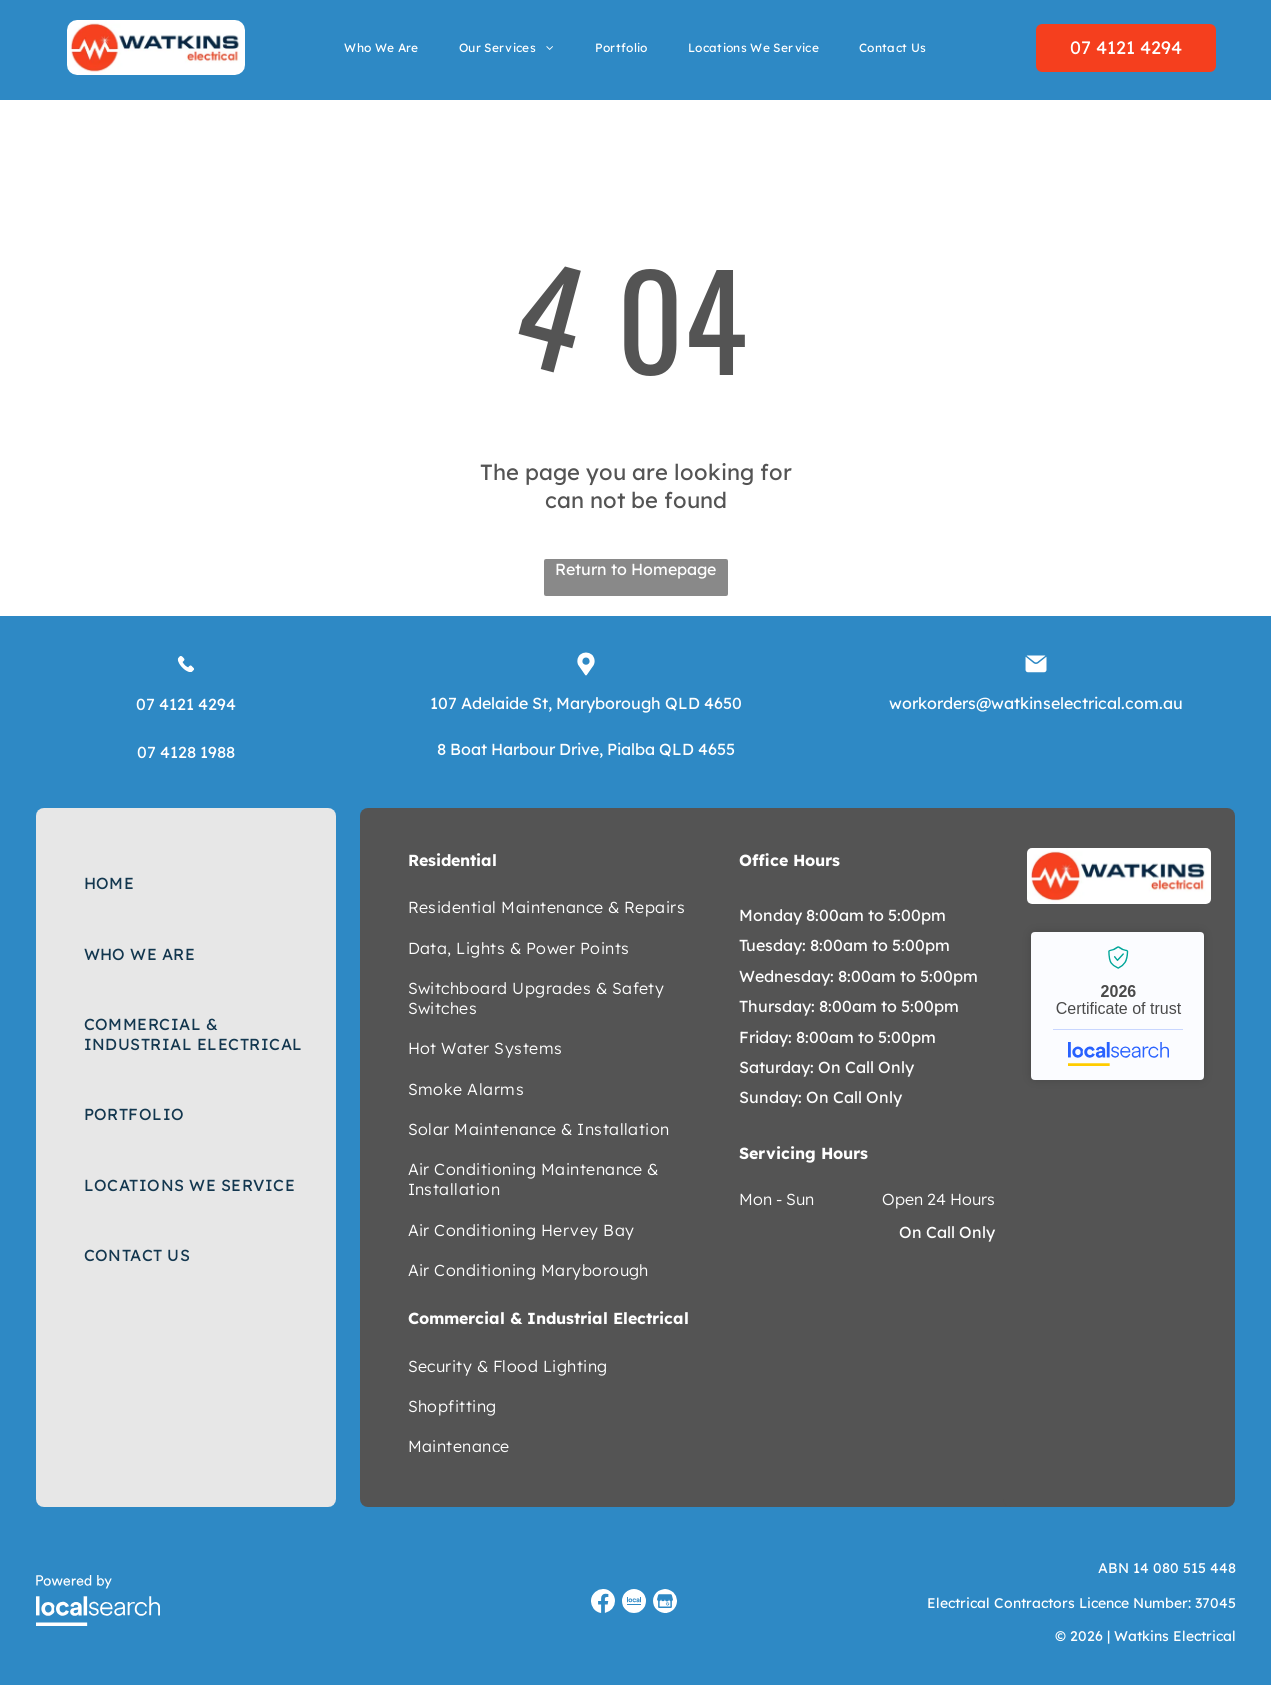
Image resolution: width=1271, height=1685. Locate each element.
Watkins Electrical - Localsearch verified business (1117, 1006)
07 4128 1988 (186, 752)
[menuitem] (381, 48)
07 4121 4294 (186, 704)
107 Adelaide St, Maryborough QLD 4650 (586, 703)
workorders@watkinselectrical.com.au (1036, 703)
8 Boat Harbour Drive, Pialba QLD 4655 (586, 749)
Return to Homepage (635, 569)
